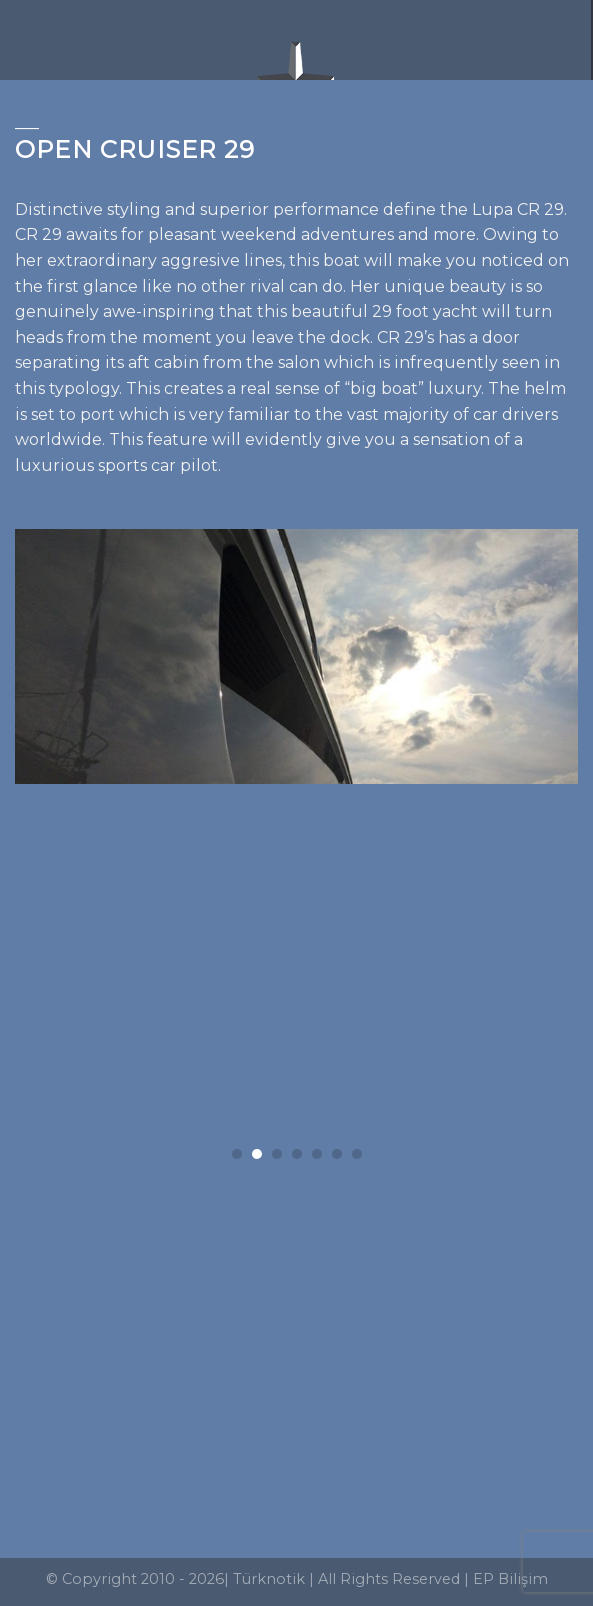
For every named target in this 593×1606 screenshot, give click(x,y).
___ (27, 122)
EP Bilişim (510, 1579)
